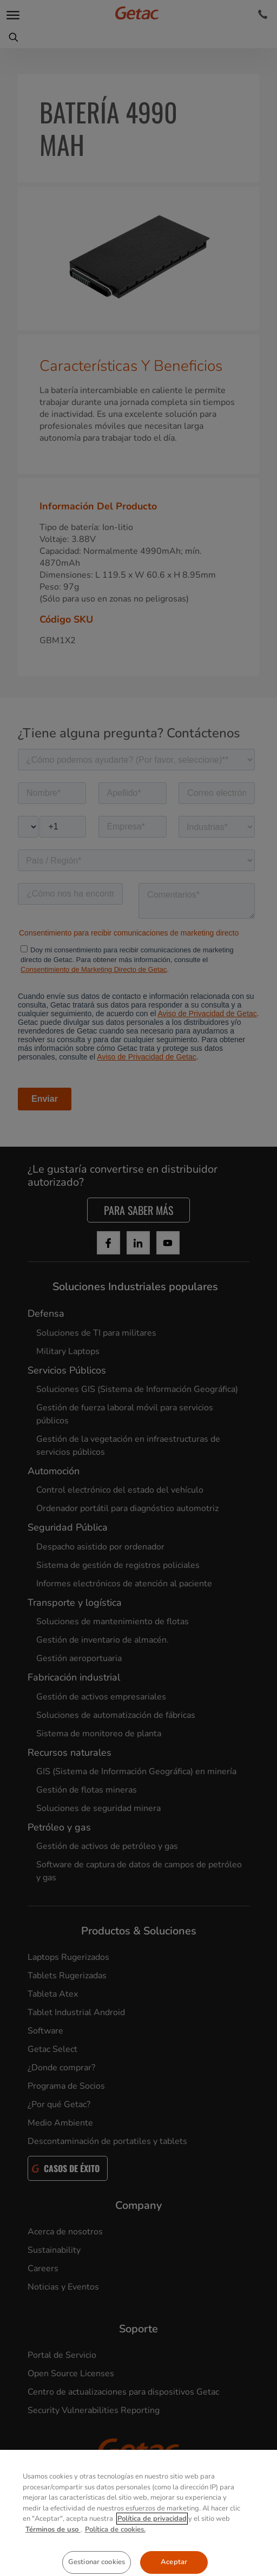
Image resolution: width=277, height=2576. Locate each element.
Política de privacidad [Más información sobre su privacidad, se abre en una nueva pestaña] (152, 2553)
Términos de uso (53, 2564)
